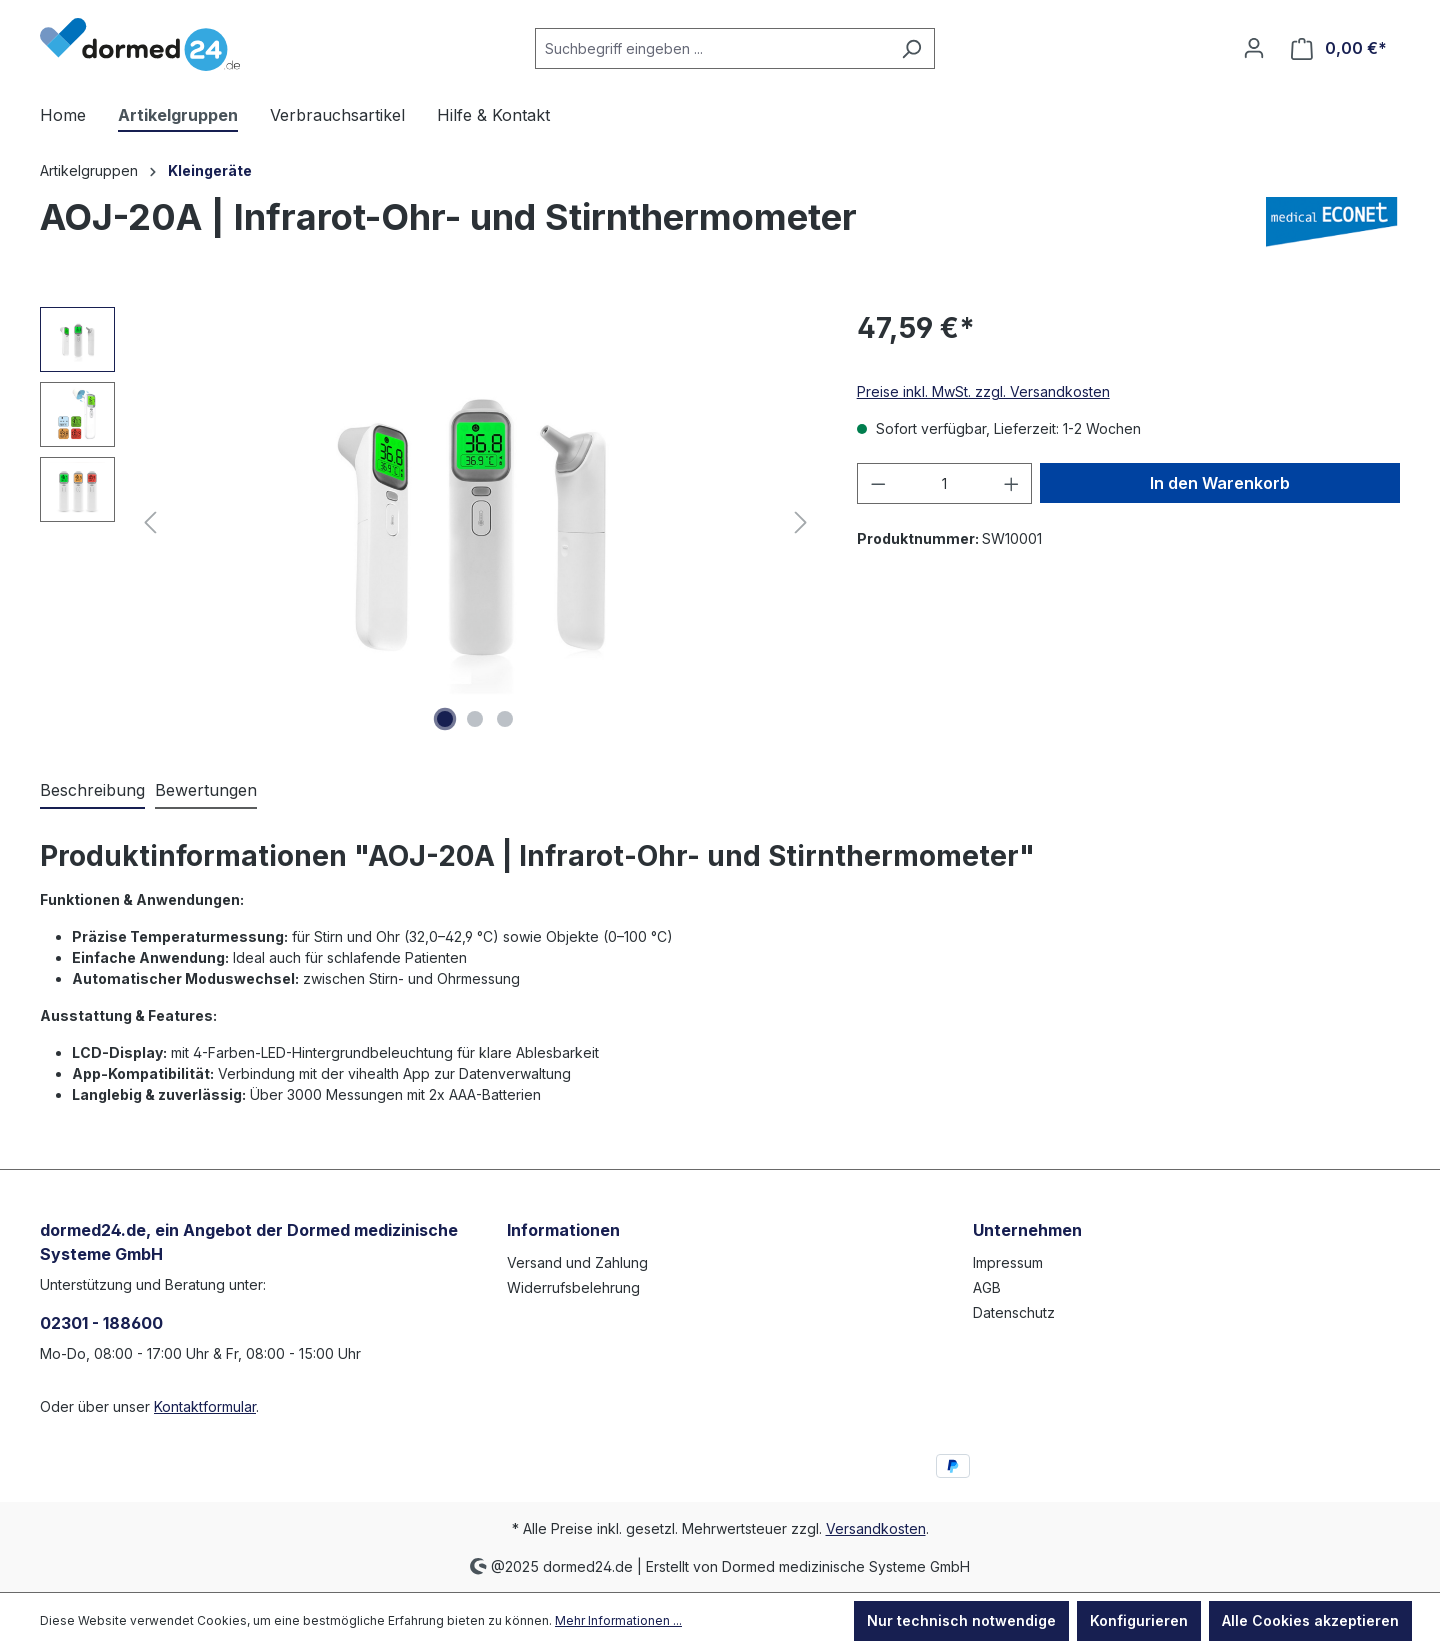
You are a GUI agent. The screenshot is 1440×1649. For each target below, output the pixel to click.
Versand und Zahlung (577, 1262)
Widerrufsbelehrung (573, 1287)
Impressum (1008, 1262)
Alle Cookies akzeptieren (1310, 1620)
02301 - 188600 (101, 1323)
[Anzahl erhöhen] (1012, 483)
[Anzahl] (944, 483)
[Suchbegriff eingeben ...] (712, 48)
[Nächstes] (801, 522)
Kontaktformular (205, 1406)
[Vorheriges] (150, 522)
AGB (987, 1287)
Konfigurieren (1139, 1620)
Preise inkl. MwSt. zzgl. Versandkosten (983, 391)
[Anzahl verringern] (878, 483)
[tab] (92, 791)
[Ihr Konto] (1254, 48)
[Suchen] (911, 48)
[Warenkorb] (1339, 48)
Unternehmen (1027, 1230)
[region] (428, 522)
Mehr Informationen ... (618, 1620)
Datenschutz (1014, 1312)
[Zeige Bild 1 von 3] (445, 719)
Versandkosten (876, 1528)
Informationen (563, 1230)
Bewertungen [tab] (206, 790)
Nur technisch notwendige (961, 1620)
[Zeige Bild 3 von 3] (505, 719)
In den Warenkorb (1220, 483)
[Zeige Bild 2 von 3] (475, 719)
